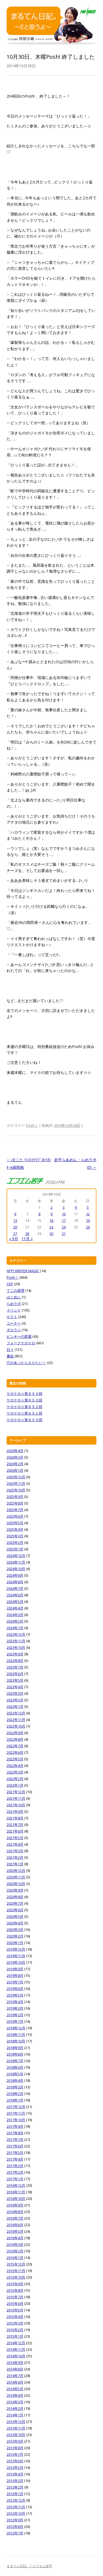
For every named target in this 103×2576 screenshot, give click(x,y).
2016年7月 (15, 2218)
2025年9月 (15, 1496)
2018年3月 (15, 2087)
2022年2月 (15, 1778)
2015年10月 (16, 2277)
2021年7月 (15, 1824)
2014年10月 (16, 2355)
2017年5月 (15, 2152)
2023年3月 (15, 1693)
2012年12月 (16, 2500)
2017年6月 (15, 2146)
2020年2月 (15, 1936)
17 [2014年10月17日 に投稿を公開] (64, 1220)
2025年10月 (16, 1490)
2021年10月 (16, 1804)
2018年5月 (15, 2073)
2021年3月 (15, 1850)
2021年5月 (15, 1837)
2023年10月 (16, 1647)
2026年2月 (15, 1463)
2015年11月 (16, 2270)
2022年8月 (15, 1739)
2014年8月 (15, 2369)
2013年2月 (15, 2487)
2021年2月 (15, 1857)
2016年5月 (15, 2231)
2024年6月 (15, 1595)
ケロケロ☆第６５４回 (24, 1393)
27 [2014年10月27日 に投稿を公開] (15, 1233)
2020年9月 (15, 1890)
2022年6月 (15, 1752)
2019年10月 (16, 1962)
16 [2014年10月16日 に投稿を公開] (51, 1220)
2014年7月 (15, 2375)
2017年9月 (15, 2126)
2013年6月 (15, 2460)
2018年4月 (15, 2080)
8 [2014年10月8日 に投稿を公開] (39, 1213)
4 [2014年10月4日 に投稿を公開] (76, 1207)
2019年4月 (15, 2001)
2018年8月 (15, 2054)
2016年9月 (15, 2205)
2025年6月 (15, 1516)
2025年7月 (15, 1509)
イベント (14, 1310)
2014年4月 (15, 2395)
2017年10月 (16, 2119)
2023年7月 (15, 1667)
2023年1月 (15, 1706)
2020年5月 (15, 1916)
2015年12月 (16, 2264)
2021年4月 (15, 1844)
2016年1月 (15, 2257)
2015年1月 (15, 2336)
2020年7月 (15, 1903)
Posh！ (32, 1125)
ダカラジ (14, 1329)
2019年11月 (16, 1955)
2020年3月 (15, 1929)
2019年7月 (15, 1982)
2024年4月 (15, 1608)
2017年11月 (16, 2113)
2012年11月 (16, 2506)
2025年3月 (15, 1535)
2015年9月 (15, 2283)
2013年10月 (16, 2434)
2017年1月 (15, 2178)
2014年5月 (15, 2388)
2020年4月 (15, 1923)
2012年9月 (15, 2520)
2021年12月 (16, 1791)
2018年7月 (15, 2060)
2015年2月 (15, 2329)
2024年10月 (16, 1568)
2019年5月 (15, 1995)
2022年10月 (16, 1726)
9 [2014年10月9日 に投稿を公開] (51, 1213)
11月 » (27, 1238)
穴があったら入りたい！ (26, 1362)
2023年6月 (15, 1673)
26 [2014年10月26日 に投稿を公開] (88, 1227)
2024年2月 (15, 1621)
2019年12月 (16, 1949)
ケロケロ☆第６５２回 (24, 1406)
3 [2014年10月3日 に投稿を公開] (64, 1207)
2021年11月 (16, 1798)
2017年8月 (15, 2132)
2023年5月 (15, 1680)
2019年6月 (15, 1988)
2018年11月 (16, 2034)
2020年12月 (16, 1870)
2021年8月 (15, 1818)
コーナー (14, 1323)
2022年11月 (16, 1719)
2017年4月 (15, 2159)
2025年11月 (16, 1483)
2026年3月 (15, 1457)
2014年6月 (15, 2382)
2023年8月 (15, 1660)
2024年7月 (15, 1588)
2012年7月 (15, 2533)
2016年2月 (15, 2251)
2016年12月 (16, 2185)
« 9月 (13, 1238)
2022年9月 (15, 1732)
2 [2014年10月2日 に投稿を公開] (51, 1207)
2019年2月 (15, 2014)
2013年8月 (15, 2447)
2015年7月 (15, 2296)
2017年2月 (15, 2172)
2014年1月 (15, 2415)
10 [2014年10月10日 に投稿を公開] (64, 1213)
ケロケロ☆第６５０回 (24, 1419)
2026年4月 (15, 1450)
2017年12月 (16, 2106)
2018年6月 (15, 2067)
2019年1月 (15, 2021)
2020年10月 (16, 1883)
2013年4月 (15, 2474)
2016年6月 (15, 2224)
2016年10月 (16, 2198)
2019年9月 (15, 1968)
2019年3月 (15, 2008)
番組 (10, 1356)
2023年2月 (15, 1699)
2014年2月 (15, 2408)
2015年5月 (15, 2310)
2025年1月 (15, 1549)
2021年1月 (15, 1863)
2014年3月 (15, 2401)
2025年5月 (15, 1522)
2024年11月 (16, 1562)
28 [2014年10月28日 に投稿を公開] (27, 1233)
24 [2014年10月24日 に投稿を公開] (64, 1227)
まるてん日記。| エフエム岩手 (29, 2566)
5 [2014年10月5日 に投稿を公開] (88, 1207)
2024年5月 (15, 1601)
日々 (10, 1349)
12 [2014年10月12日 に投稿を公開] (88, 1213)
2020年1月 (15, 1942)
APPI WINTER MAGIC (23, 1270)
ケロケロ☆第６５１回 (24, 1413)
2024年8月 (15, 1581)
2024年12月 (16, 1555)
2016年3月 (15, 2244)
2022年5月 (15, 1759)
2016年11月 (16, 2191)
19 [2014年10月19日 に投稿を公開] (88, 1220)
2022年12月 (16, 1713)
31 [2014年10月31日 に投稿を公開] (64, 1233)
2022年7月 (15, 1745)
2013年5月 (15, 2467)
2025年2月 (15, 1542)
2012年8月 (15, 2526)
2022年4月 (15, 1765)
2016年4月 (15, 2237)
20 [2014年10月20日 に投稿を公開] (15, 1227)
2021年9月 (15, 1811)
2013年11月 (16, 2428)
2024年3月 (15, 1614)
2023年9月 (15, 1654)
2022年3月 (15, 1772)
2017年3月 (15, 2165)
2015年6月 (15, 2303)
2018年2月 (15, 2093)
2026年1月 (15, 1470)
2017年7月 (15, 2139)
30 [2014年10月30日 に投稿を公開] (51, 1233)
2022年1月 (15, 1785)
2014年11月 (16, 2349)
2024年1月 (15, 1627)
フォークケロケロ (21, 1342)
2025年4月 (15, 1529)
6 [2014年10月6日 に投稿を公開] (15, 1213)
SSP (10, 1283)
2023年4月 (15, 1686)
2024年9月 (15, 1575)
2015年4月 (15, 2316)
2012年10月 (16, 2513)
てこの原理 (15, 1290)
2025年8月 (15, 1503)
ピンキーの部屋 (19, 1336)
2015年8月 (15, 2290)
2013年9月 (15, 2441)
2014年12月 (16, 2342)
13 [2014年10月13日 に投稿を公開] (15, 1220)
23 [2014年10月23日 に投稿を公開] (51, 1227)
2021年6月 (15, 1831)
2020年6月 (15, 1909)
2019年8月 (15, 1975)
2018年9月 (15, 2047)
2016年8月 (15, 2211)
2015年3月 (15, 2323)
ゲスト (12, 1316)
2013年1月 (15, 2493)
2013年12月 (16, 2421)
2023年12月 (16, 1634)
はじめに (14, 1297)
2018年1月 (15, 2100)
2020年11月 (16, 1877)
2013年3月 (15, 2480)
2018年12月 (16, 2027)
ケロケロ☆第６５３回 (24, 1400)
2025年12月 (16, 1476)
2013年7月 (15, 2454)
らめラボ (14, 1303)
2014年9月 (15, 2362)
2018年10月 (16, 2041)
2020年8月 (15, 1896)
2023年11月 (16, 1640)
